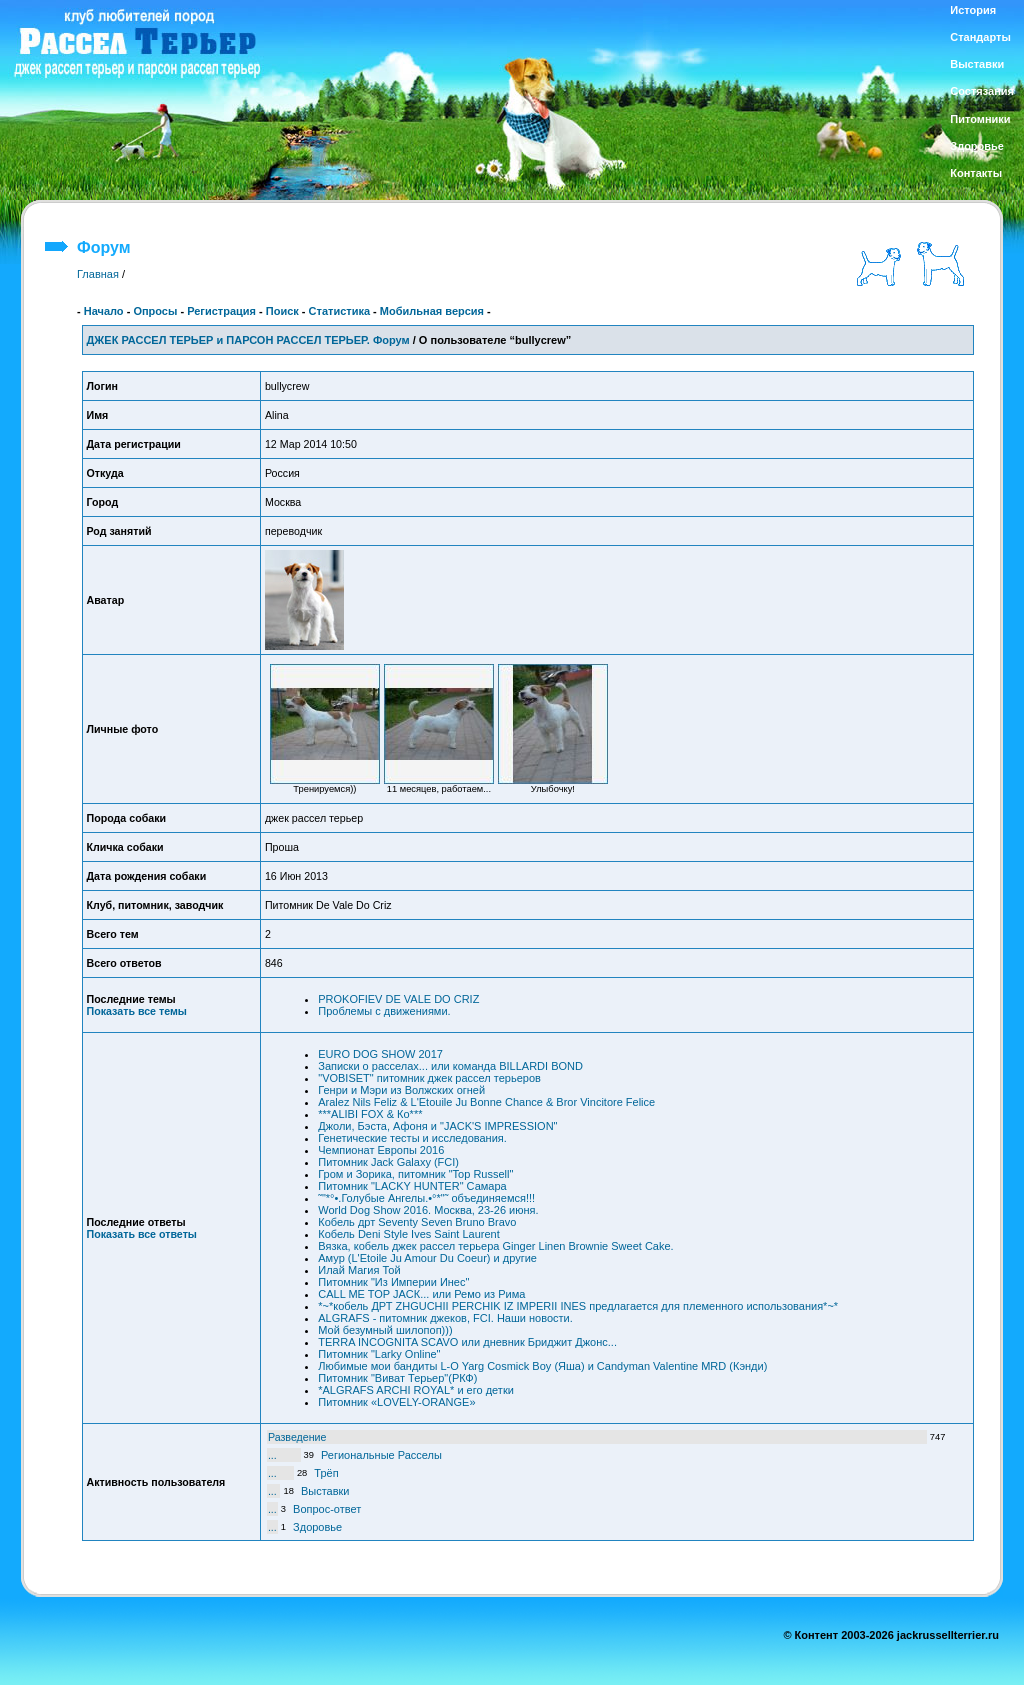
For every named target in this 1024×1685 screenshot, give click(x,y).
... (272, 1455)
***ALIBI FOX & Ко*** (370, 1114)
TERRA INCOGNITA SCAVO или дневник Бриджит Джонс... (467, 1342)
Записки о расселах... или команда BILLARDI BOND (450, 1066)
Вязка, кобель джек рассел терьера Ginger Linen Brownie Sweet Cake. (495, 1246)
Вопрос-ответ (327, 1509)
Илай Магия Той (359, 1270)
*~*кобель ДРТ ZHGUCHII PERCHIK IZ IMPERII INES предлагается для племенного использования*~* (578, 1306)
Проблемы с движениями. (384, 1011)
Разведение (297, 1437)
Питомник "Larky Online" (379, 1354)
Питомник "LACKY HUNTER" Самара (412, 1186)
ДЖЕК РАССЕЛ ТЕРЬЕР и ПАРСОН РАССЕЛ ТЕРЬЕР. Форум (248, 340)
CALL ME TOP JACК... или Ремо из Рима (421, 1294)
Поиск (282, 311)
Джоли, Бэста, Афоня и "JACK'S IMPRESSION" (437, 1126)
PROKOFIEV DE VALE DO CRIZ (398, 999)
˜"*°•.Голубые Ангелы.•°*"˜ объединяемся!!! (426, 1198)
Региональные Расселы (381, 1455)
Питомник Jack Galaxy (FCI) (388, 1162)
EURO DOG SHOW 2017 (380, 1054)
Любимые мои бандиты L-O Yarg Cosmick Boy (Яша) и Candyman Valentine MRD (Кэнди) (542, 1366)
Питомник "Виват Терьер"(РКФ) (397, 1378)
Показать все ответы (142, 1234)
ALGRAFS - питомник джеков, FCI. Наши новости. (445, 1318)
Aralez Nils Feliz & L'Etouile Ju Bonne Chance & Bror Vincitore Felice (486, 1102)
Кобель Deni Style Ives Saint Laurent (409, 1234)
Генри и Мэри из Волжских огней (401, 1090)
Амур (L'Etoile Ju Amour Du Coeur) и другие (427, 1258)
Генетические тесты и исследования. (412, 1138)
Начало (104, 311)
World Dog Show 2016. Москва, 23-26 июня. (428, 1210)
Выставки (325, 1491)
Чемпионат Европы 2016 (381, 1150)
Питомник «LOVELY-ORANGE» (396, 1402)
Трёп (326, 1473)
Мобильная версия (432, 311)
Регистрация (221, 311)
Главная (98, 274)
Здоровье (317, 1527)
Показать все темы (137, 1011)
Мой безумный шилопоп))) (385, 1330)
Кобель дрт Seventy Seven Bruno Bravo (417, 1222)
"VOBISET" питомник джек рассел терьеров (429, 1078)
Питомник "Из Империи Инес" (393, 1282)
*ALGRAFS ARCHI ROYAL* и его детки (416, 1390)
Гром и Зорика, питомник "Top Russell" (415, 1174)
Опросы (155, 311)
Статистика (340, 311)
